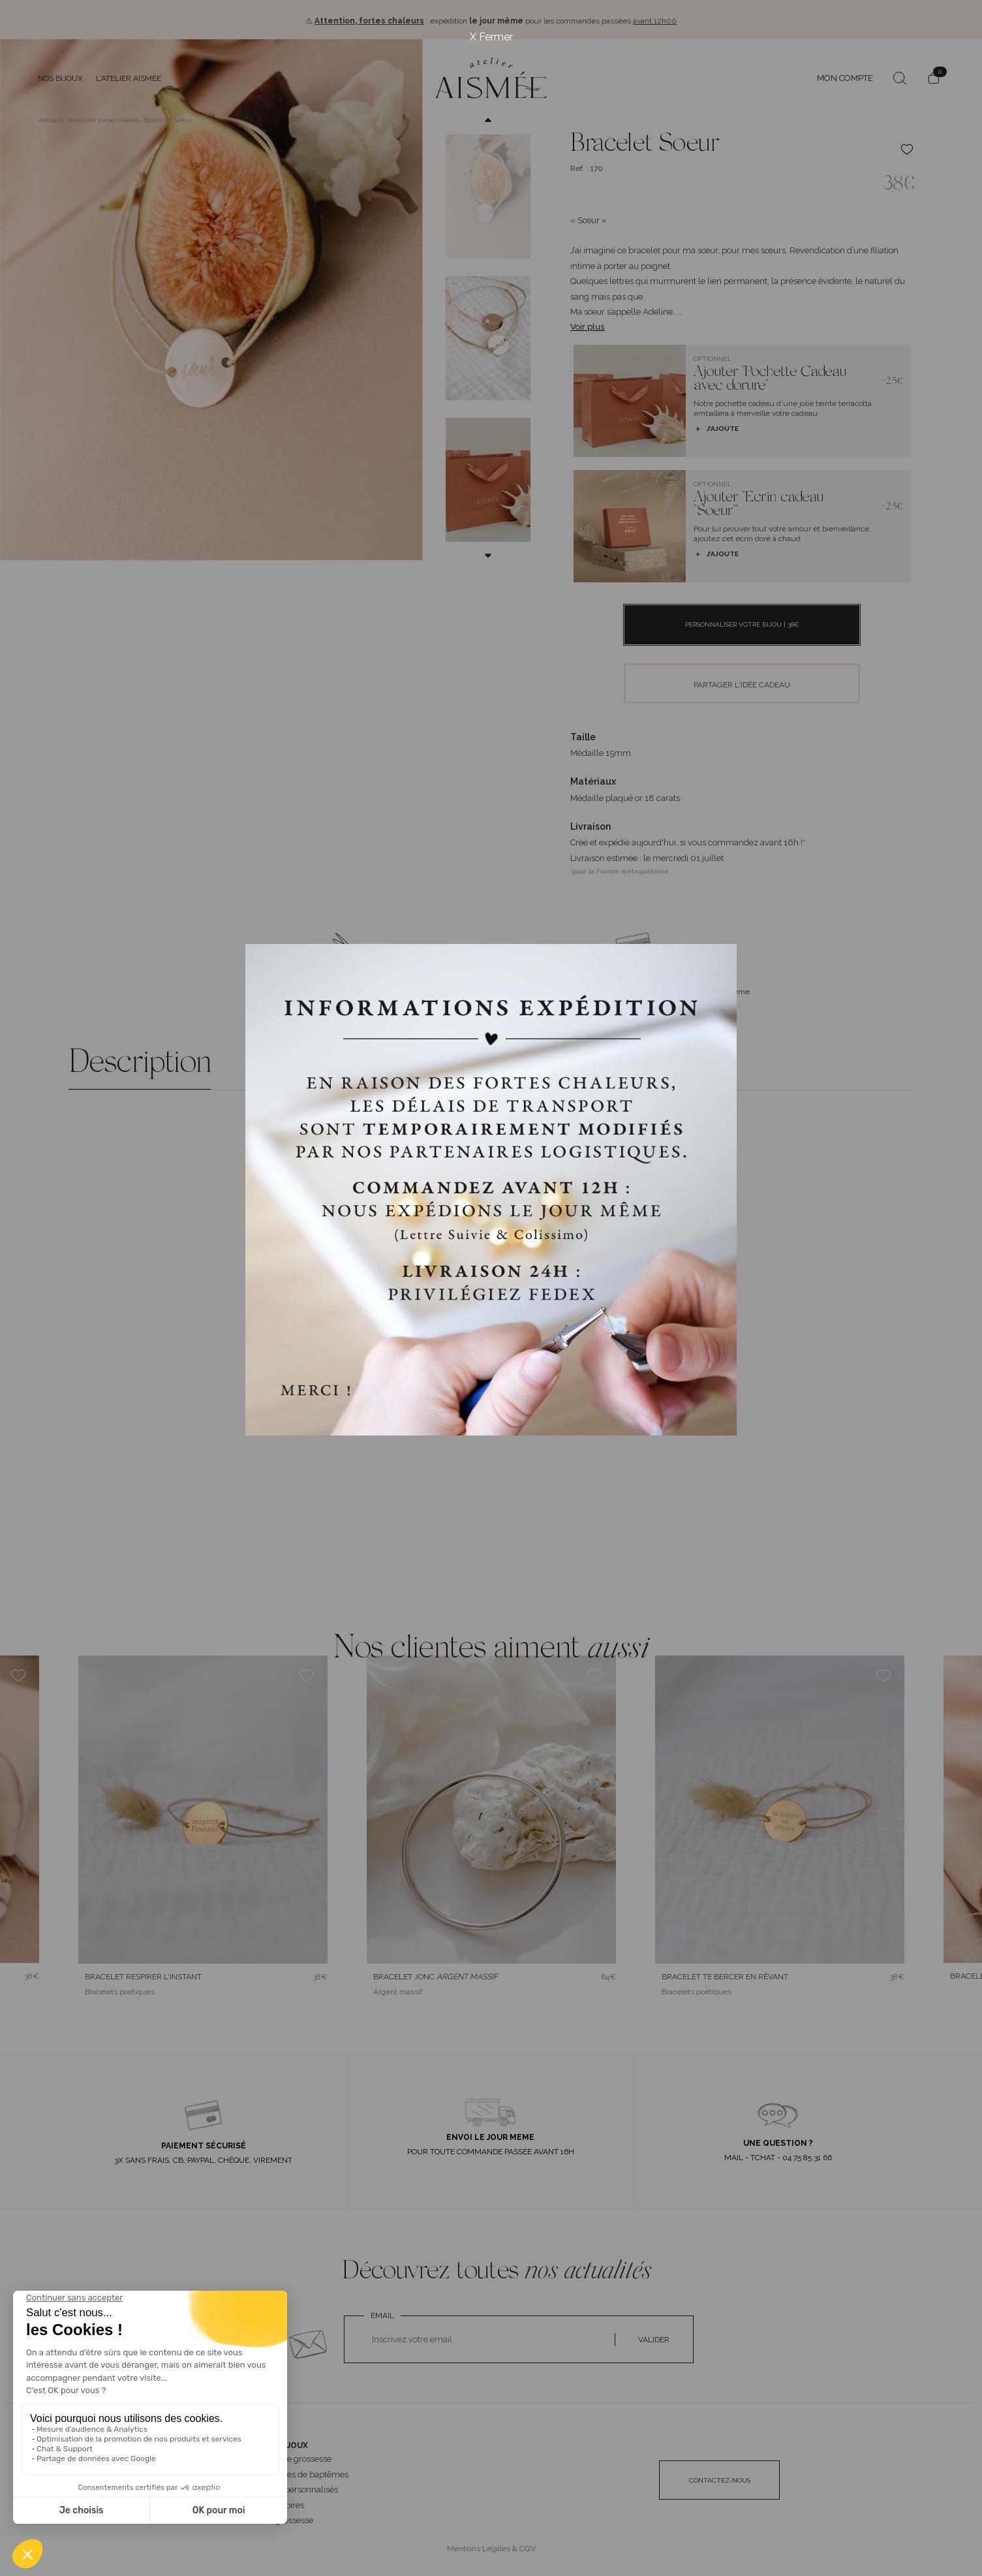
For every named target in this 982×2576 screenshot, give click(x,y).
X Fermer (491, 37)
